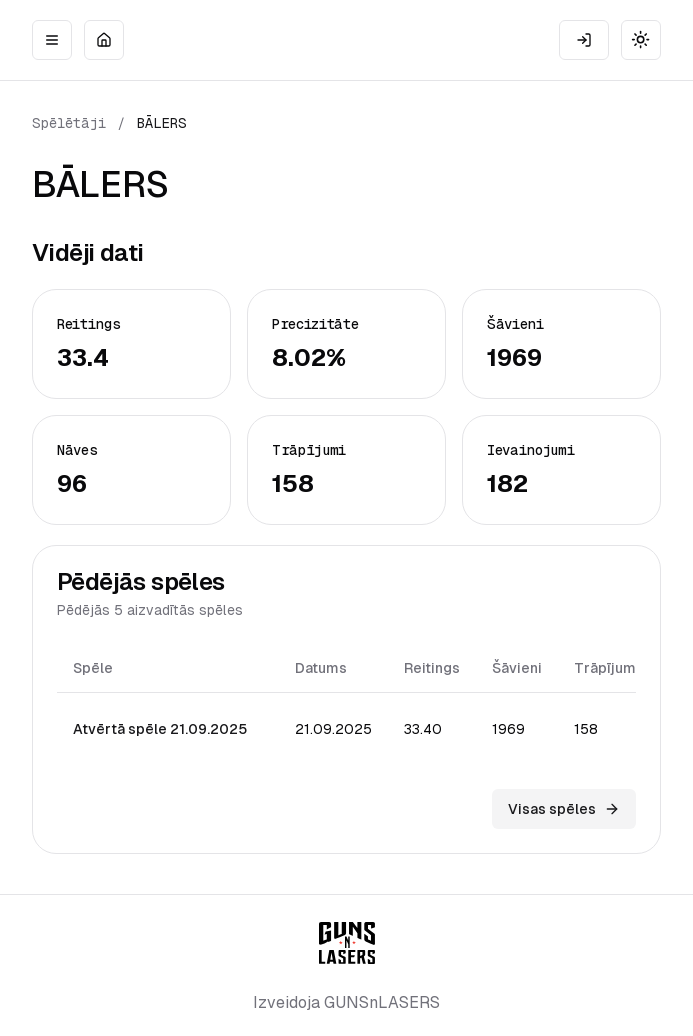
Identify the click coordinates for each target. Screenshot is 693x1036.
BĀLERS (162, 123)
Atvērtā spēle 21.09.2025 (160, 729)
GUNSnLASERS (382, 1002)
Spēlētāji (69, 123)
